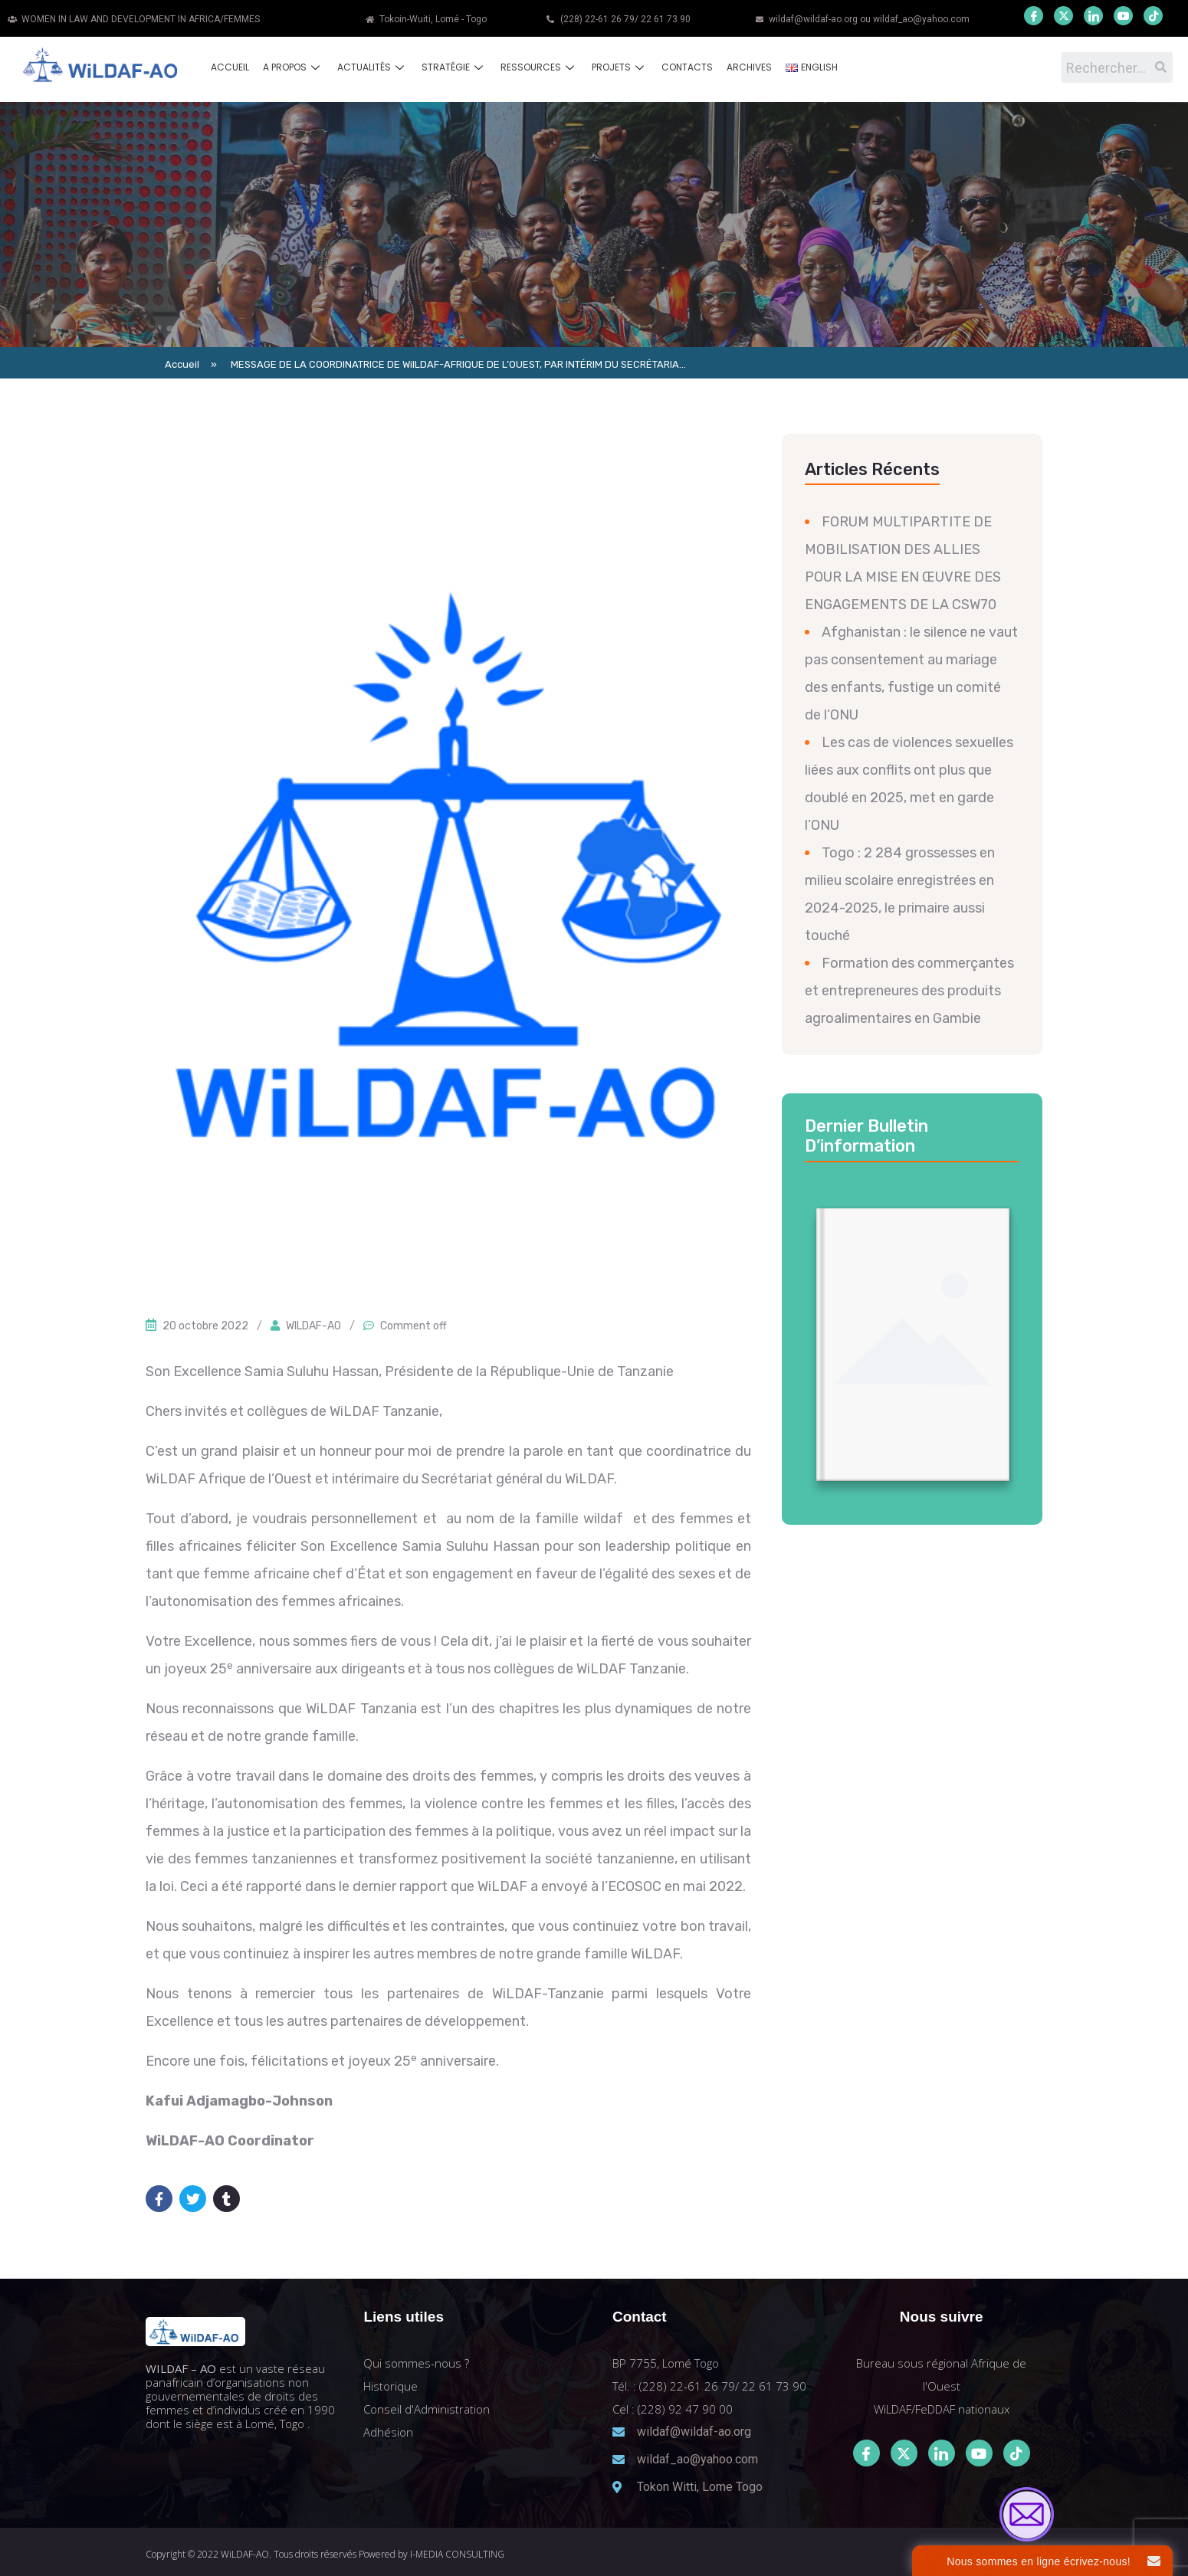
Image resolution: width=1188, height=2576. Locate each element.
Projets (620, 67)
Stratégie (454, 67)
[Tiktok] (1016, 2453)
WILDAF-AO (313, 1325)
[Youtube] (1123, 15)
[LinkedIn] (1093, 15)
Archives (749, 67)
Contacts (687, 67)
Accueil (230, 67)
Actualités (372, 67)
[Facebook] (1033, 15)
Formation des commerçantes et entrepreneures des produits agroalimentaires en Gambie (909, 991)
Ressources (539, 67)
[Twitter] (1063, 15)
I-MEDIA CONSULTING (457, 2554)
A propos (293, 67)
